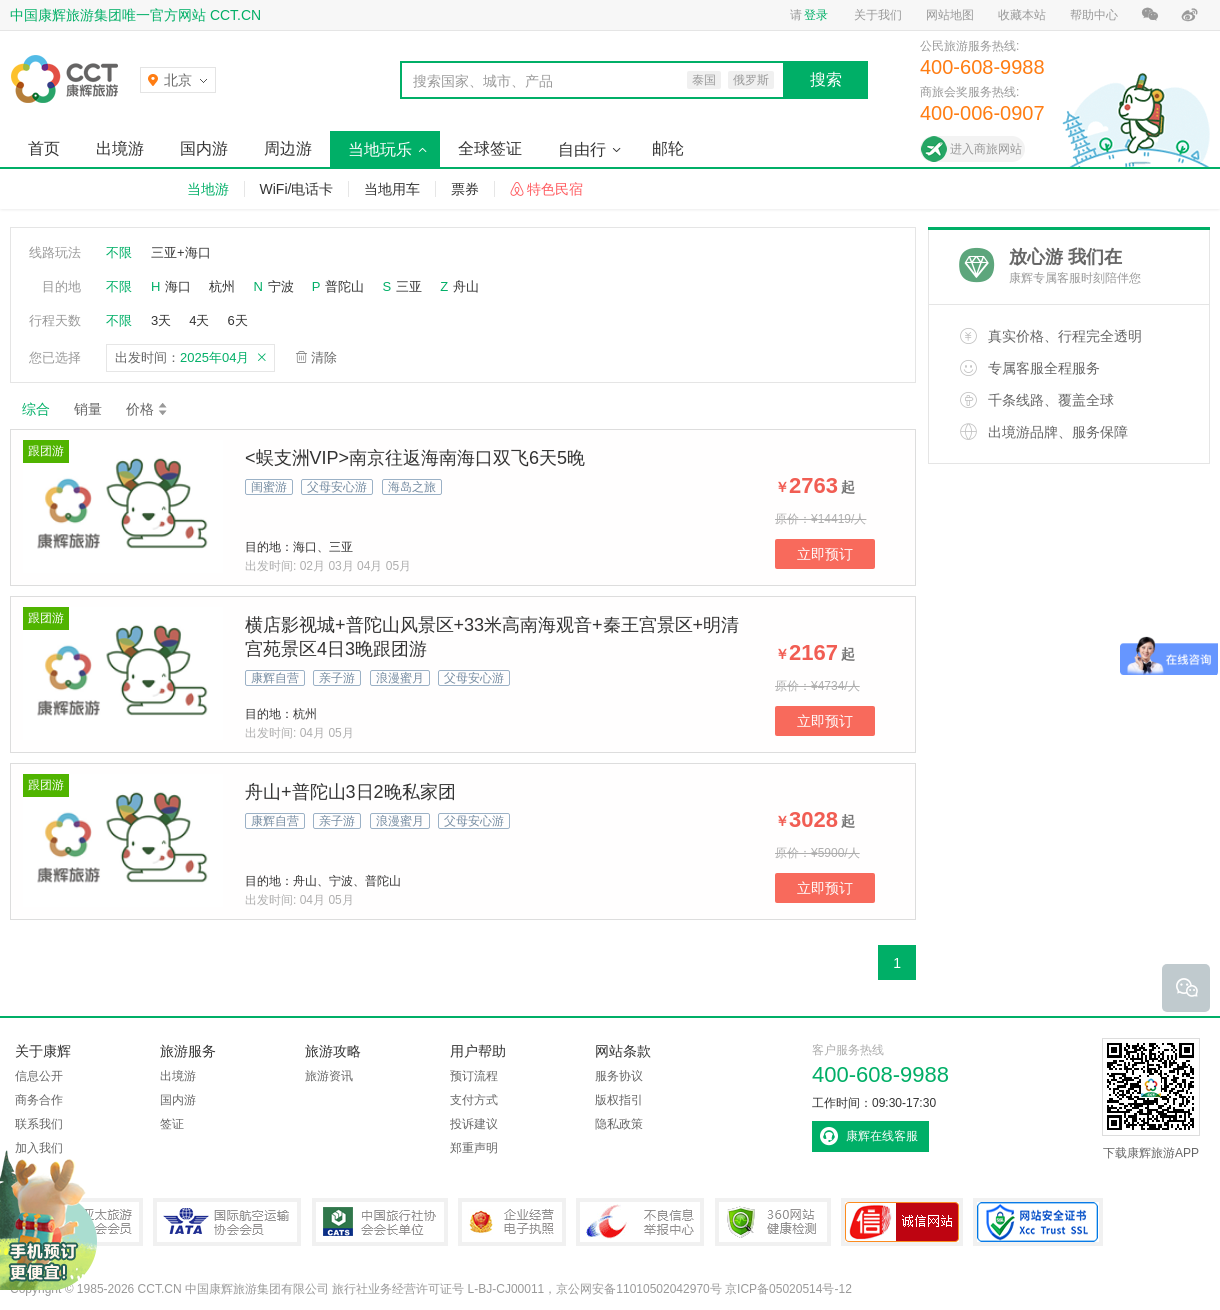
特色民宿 (555, 189)
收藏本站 (1022, 15)
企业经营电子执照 (512, 1222)
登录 (816, 15)
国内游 (204, 148)
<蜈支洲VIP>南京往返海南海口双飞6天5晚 (415, 458)
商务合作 (39, 1100)
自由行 (582, 149)
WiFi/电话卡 (297, 189)
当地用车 (392, 189)
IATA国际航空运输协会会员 (227, 1222)
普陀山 (344, 286)
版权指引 (619, 1100)
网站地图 (950, 15)
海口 (178, 286)
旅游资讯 (329, 1076)
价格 (147, 409)
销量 (88, 409)
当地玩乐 (380, 149)
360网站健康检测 (773, 1222)
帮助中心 (1094, 15)
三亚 (409, 286)
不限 (119, 252)
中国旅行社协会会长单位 (380, 1222)
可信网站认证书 (902, 1222)
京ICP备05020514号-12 (788, 1289)
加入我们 (39, 1148)
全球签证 (490, 148)
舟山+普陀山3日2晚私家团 (350, 792)
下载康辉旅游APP (1151, 1099)
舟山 (466, 286)
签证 (172, 1124)
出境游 (120, 148)
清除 (324, 357)
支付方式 (474, 1100)
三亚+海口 (181, 252)
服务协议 (619, 1076)
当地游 (208, 189)
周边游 (288, 148)
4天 (199, 320)
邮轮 (668, 148)
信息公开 (39, 1076)
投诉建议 (474, 1124)
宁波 (281, 286)
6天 (237, 320)
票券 (465, 189)
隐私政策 (619, 1124)
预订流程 (474, 1076)
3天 (161, 320)
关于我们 (878, 15)
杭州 (222, 286)
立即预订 (825, 554)
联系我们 (39, 1124)
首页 (44, 148)
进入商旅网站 (986, 149)
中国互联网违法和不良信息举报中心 (640, 1222)
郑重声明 (474, 1148)
